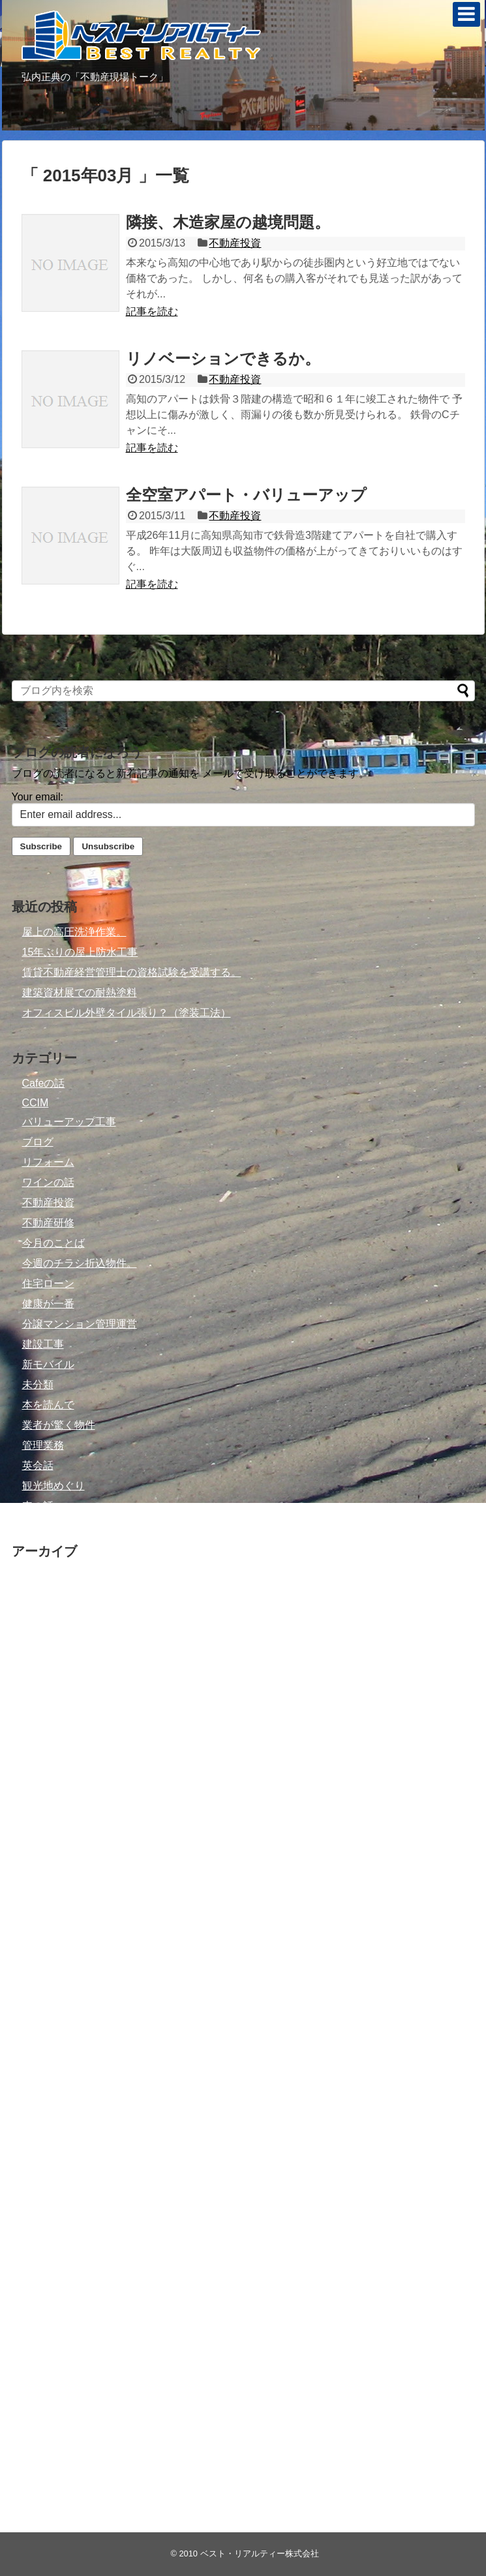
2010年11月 (50, 2425)
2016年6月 (47, 1778)
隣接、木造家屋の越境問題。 (228, 222)
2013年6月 (47, 2162)
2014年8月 (47, 2001)
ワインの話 (48, 1182)
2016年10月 (50, 1758)
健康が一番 (48, 1303)
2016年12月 (50, 1717)
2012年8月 (47, 2243)
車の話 (37, 1505)
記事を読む (152, 311)
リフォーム (48, 1162)
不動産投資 (235, 243)
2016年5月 (47, 1798)
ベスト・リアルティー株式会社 (259, 2553)
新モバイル (48, 1364)
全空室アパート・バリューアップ (246, 495)
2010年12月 (50, 2405)
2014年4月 (47, 2061)
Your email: (37, 796)
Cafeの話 (43, 1083)
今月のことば (53, 1243)
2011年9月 (47, 2304)
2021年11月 (50, 1596)
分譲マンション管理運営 (79, 1323)
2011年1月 (47, 2385)
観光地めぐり (53, 1485)
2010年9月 (47, 2466)
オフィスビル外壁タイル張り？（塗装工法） (126, 1012)
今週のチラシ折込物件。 (79, 1263)
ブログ (37, 1141)
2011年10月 (50, 2284)
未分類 (37, 1384)
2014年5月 (47, 2041)
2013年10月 (50, 2081)
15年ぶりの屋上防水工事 (80, 952)
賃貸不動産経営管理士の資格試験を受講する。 (131, 972)
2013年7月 (47, 2142)
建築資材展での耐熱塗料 (79, 992)
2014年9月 (47, 1980)
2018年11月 (50, 1657)
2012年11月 (50, 2203)
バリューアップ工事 (69, 1121)
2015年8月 (47, 1859)
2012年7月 (47, 2263)
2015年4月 (47, 1899)
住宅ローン (48, 1283)
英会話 (37, 1465)
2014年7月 (47, 2021)
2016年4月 (47, 1819)
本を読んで (48, 1404)
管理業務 (43, 1445)
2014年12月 (50, 1940)
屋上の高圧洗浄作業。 (74, 931)
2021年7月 (47, 1616)
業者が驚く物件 (58, 1425)
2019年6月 (47, 1637)
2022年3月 (47, 1576)
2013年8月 (47, 2122)
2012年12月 (50, 2183)
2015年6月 (47, 1879)
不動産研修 (48, 1222)
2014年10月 (50, 1960)
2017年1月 (47, 1697)
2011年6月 (47, 2324)
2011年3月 (47, 2344)
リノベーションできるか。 (223, 358)
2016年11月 (50, 1738)
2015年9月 (47, 1839)
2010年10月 (50, 2445)
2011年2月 (47, 2365)
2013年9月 (47, 2102)
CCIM (35, 1102)
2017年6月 (47, 1677)
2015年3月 (47, 1920)
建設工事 (43, 1344)
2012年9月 (47, 2223)
